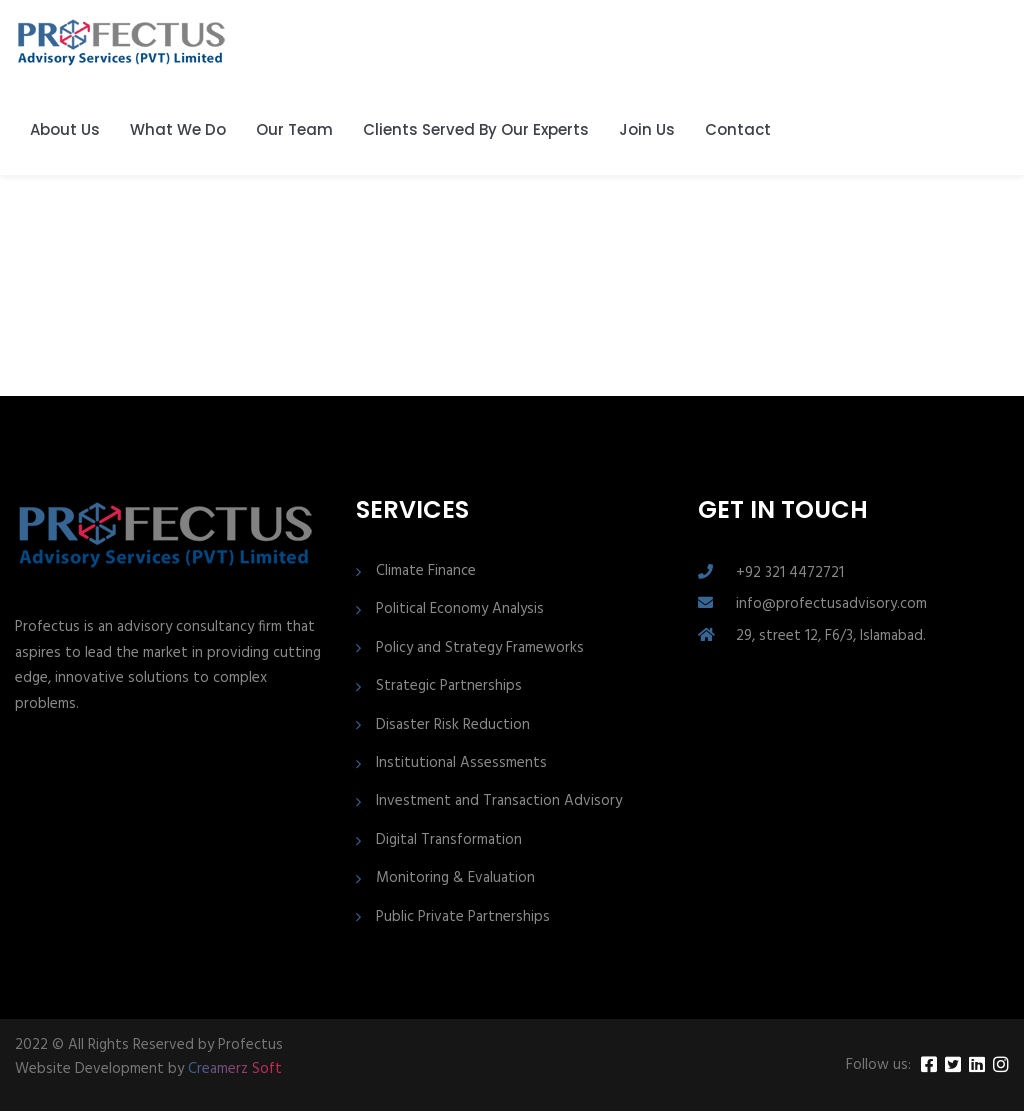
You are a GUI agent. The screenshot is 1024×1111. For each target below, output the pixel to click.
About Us (65, 129)
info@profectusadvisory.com (831, 604)
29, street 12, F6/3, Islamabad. (831, 636)
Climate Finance (426, 571)
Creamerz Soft (235, 1069)
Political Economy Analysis (460, 609)
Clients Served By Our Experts (476, 129)
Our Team (294, 129)
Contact (738, 129)
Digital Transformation (449, 840)
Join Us (647, 129)
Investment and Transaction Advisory (499, 801)
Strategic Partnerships (449, 686)
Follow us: (878, 1065)
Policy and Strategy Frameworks (480, 648)
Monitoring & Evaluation (455, 878)
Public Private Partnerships (463, 917)
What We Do (178, 129)
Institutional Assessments (461, 763)
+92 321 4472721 (790, 573)
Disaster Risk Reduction (453, 725)
